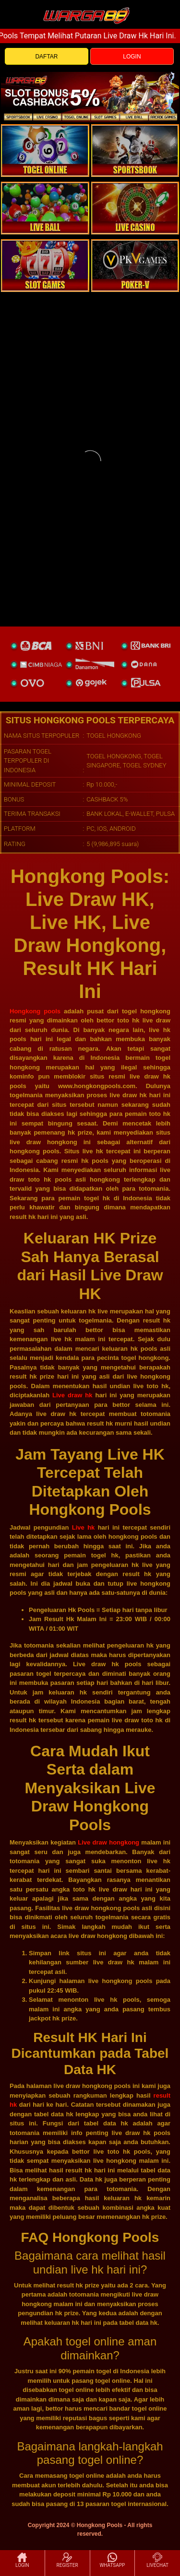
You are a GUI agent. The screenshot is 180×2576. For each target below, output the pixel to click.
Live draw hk (72, 1395)
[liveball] (135, 265)
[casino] (135, 208)
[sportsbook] (45, 208)
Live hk (83, 1527)
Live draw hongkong (108, 1842)
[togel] (45, 150)
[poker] (45, 265)
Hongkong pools (35, 1011)
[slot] (135, 150)
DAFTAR (46, 56)
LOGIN (132, 56)
